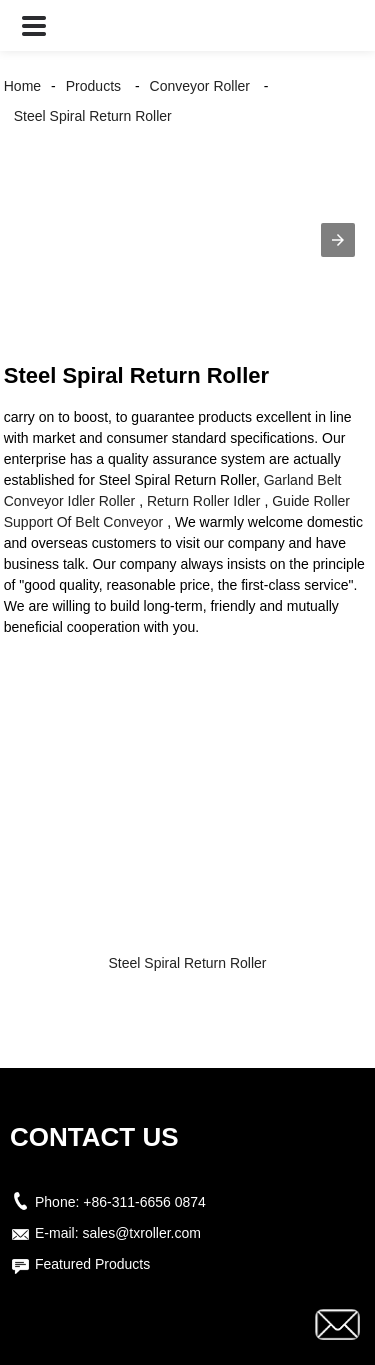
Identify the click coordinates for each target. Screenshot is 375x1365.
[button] (34, 25)
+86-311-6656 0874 (144, 1202)
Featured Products (92, 1264)
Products (93, 86)
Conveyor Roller (200, 86)
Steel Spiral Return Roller (93, 116)
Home (22, 86)
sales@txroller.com (141, 1233)
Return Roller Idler (204, 501)
